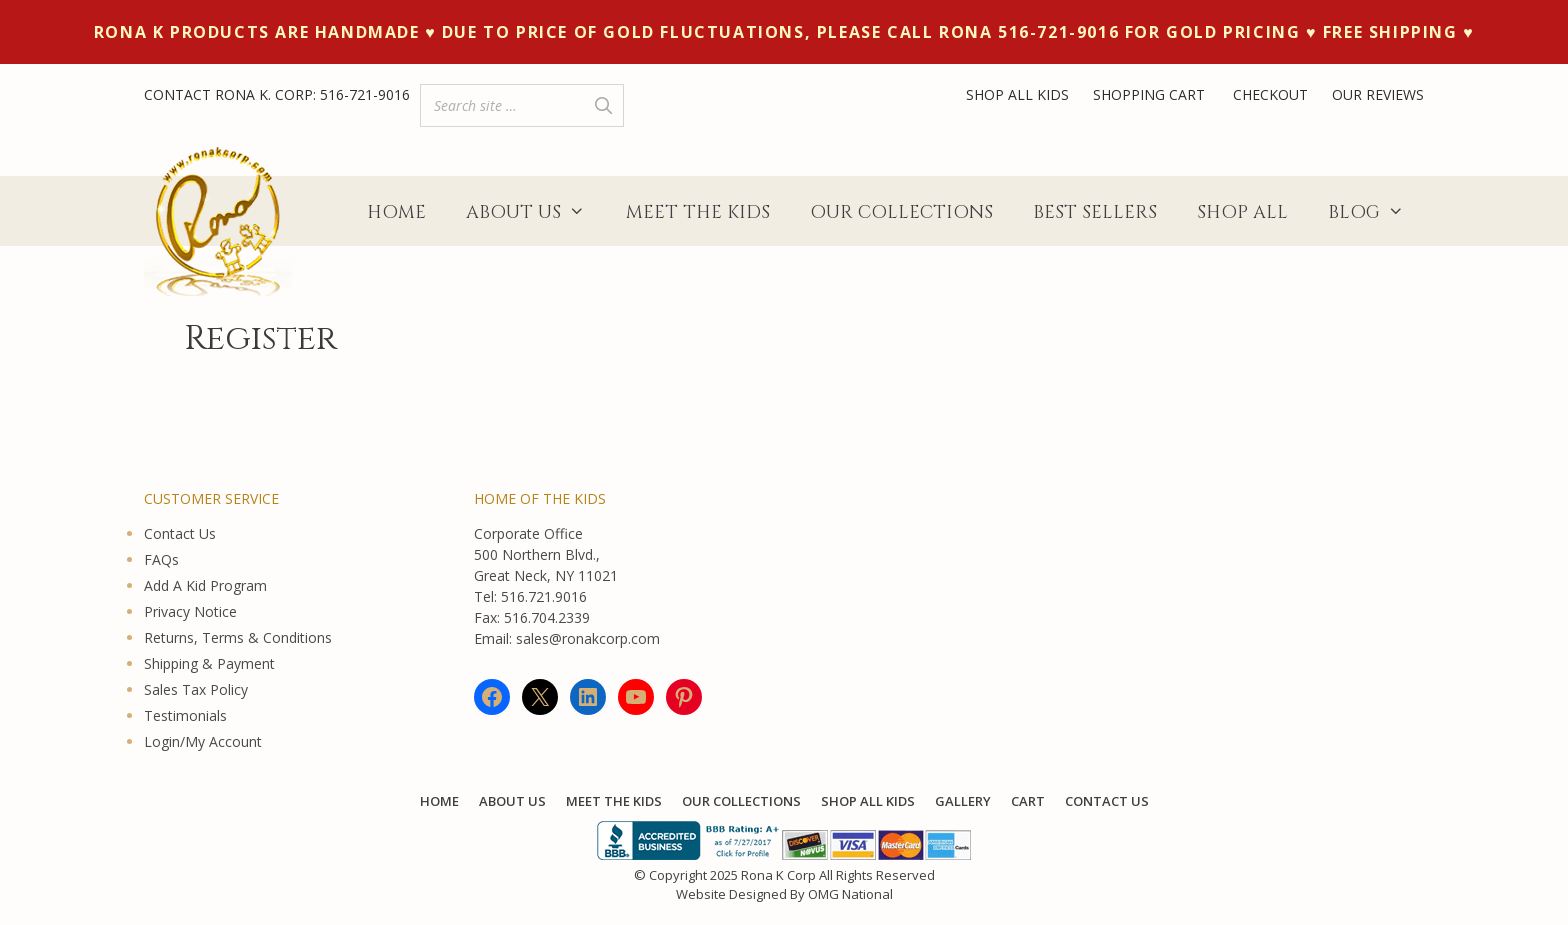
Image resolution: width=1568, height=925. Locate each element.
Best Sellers (1095, 212)
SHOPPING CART (1151, 94)
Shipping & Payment (209, 663)
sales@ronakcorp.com (588, 638)
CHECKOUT (1270, 94)
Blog (1376, 213)
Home (396, 212)
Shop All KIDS (868, 801)
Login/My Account (203, 741)
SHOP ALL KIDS (1017, 94)
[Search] (603, 105)
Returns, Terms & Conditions (238, 637)
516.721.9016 (544, 596)
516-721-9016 (365, 94)
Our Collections (901, 212)
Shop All (1242, 212)
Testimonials (185, 715)
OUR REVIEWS (1378, 94)
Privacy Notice (190, 611)
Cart (1028, 801)
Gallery (963, 801)
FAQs (161, 559)
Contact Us (180, 533)
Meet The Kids (698, 212)
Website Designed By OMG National (784, 894)
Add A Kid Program (205, 585)
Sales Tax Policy (196, 689)
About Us (535, 213)
